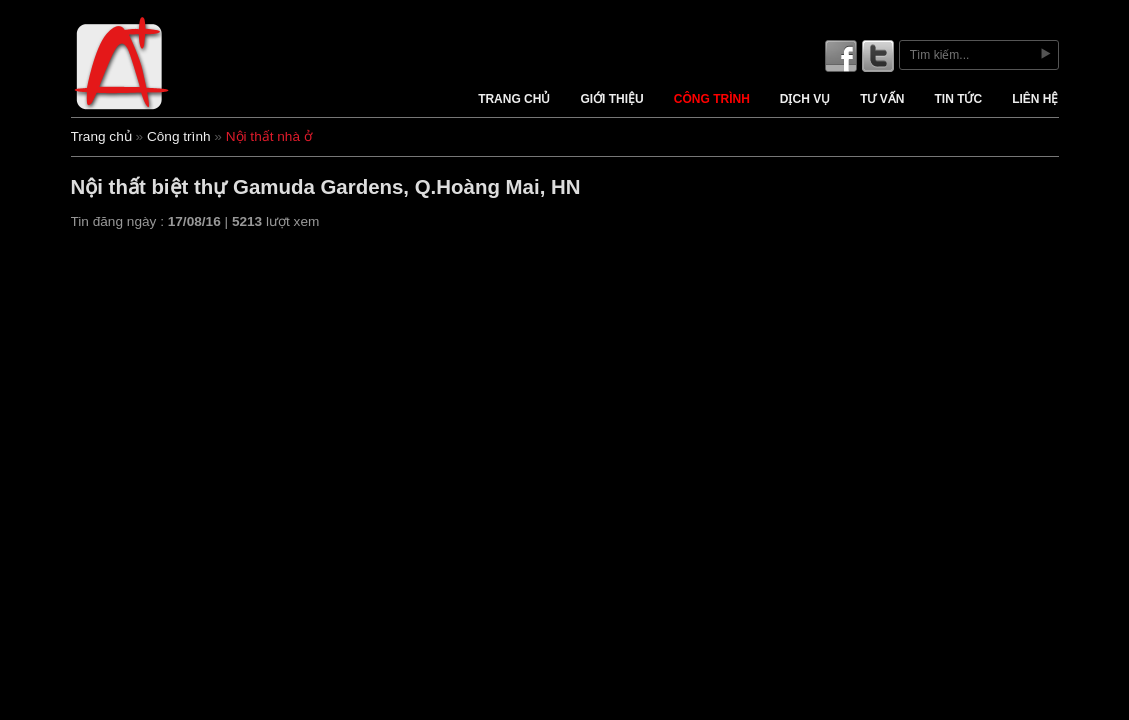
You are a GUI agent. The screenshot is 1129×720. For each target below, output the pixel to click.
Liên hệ (1035, 99)
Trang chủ (514, 99)
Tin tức (958, 99)
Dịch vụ (805, 99)
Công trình (712, 99)
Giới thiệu (611, 99)
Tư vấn (882, 99)
